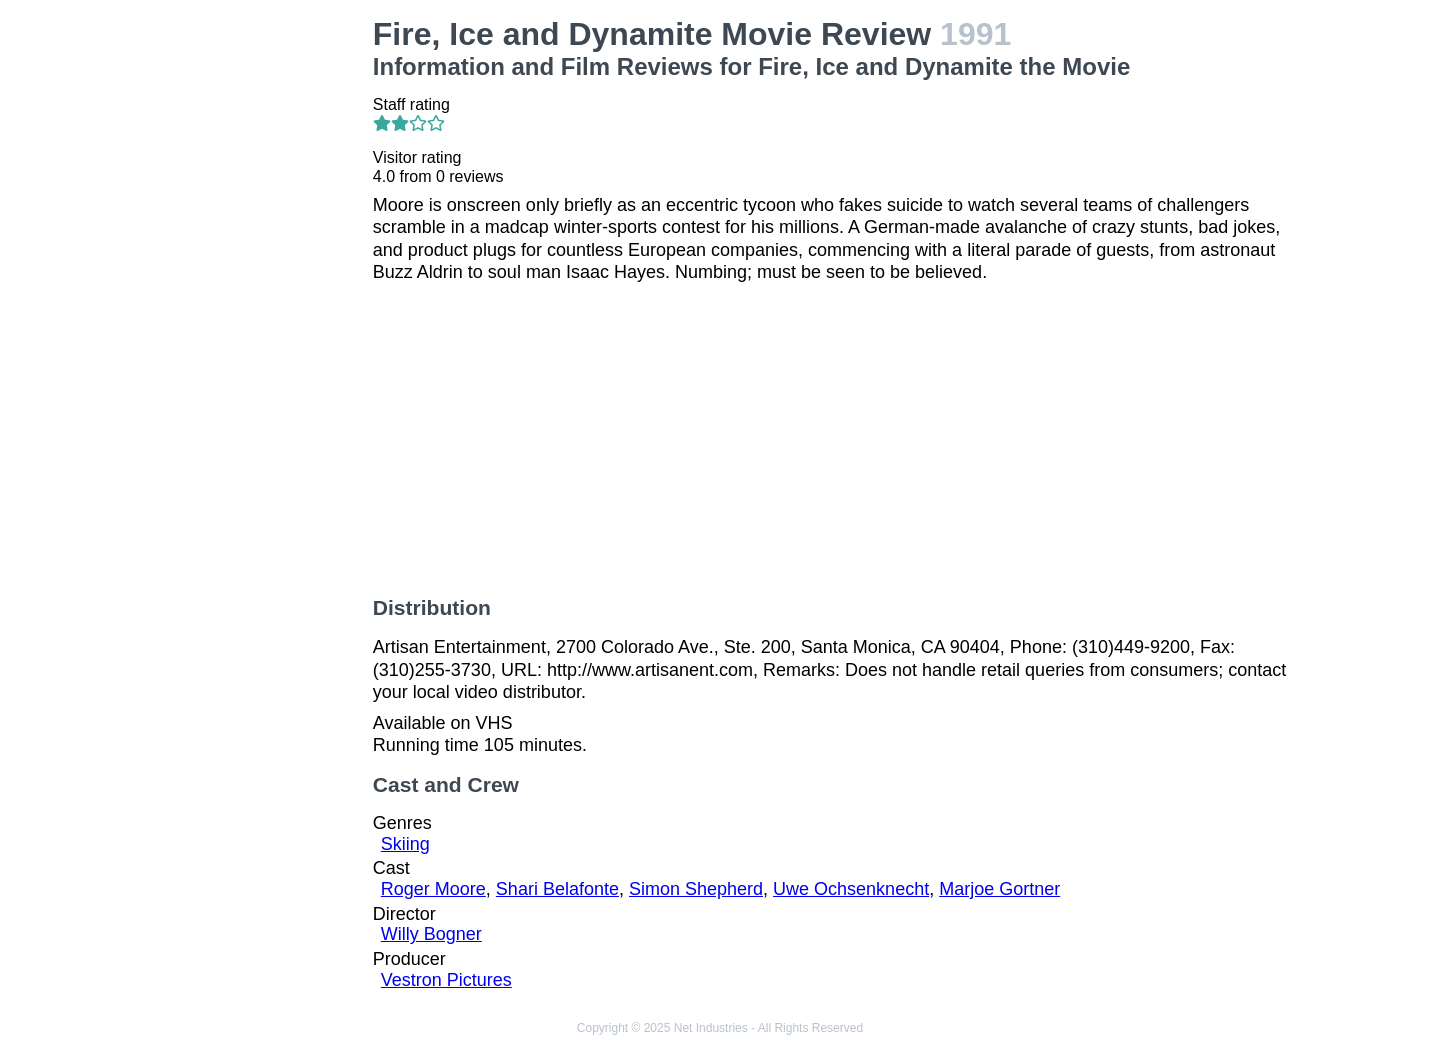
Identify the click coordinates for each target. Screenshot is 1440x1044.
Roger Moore (433, 889)
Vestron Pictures (446, 980)
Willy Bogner (431, 934)
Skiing (405, 844)
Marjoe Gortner (999, 889)
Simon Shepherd (696, 889)
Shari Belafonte (557, 889)
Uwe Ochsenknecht (851, 889)
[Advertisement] (250, 316)
